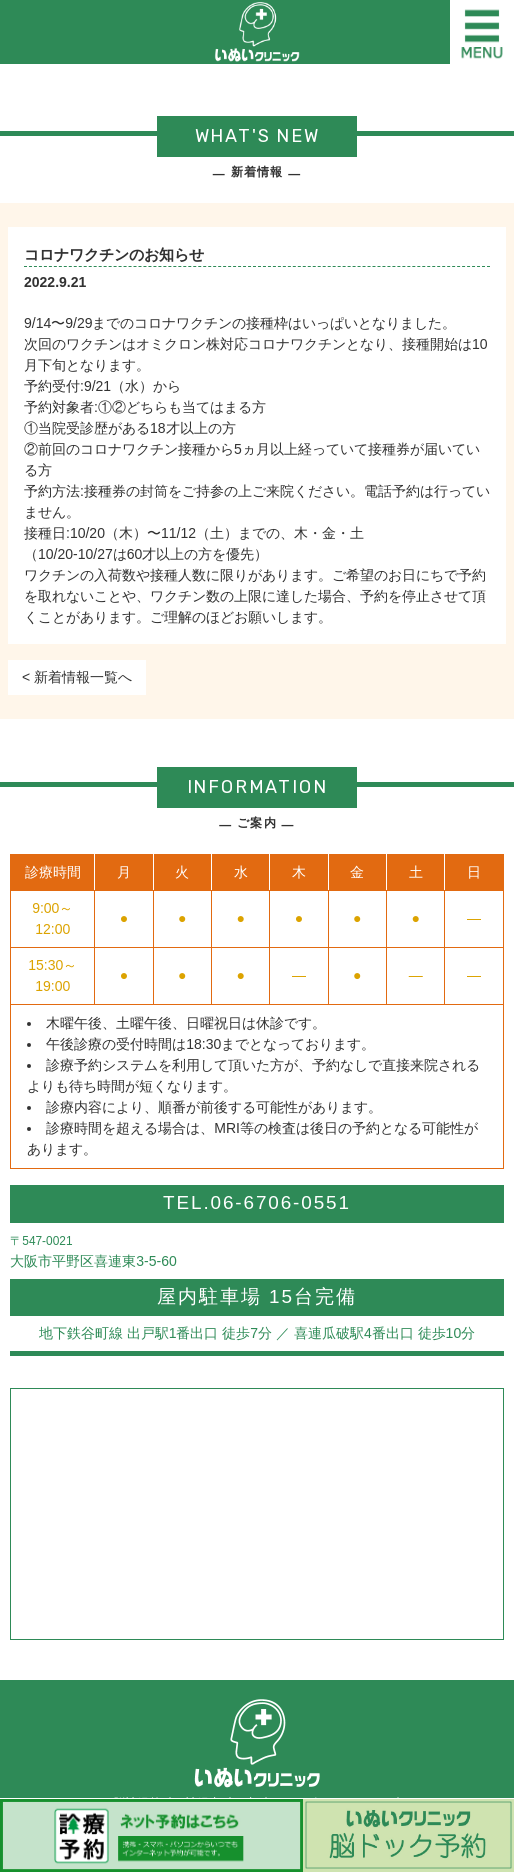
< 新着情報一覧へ (77, 677)
